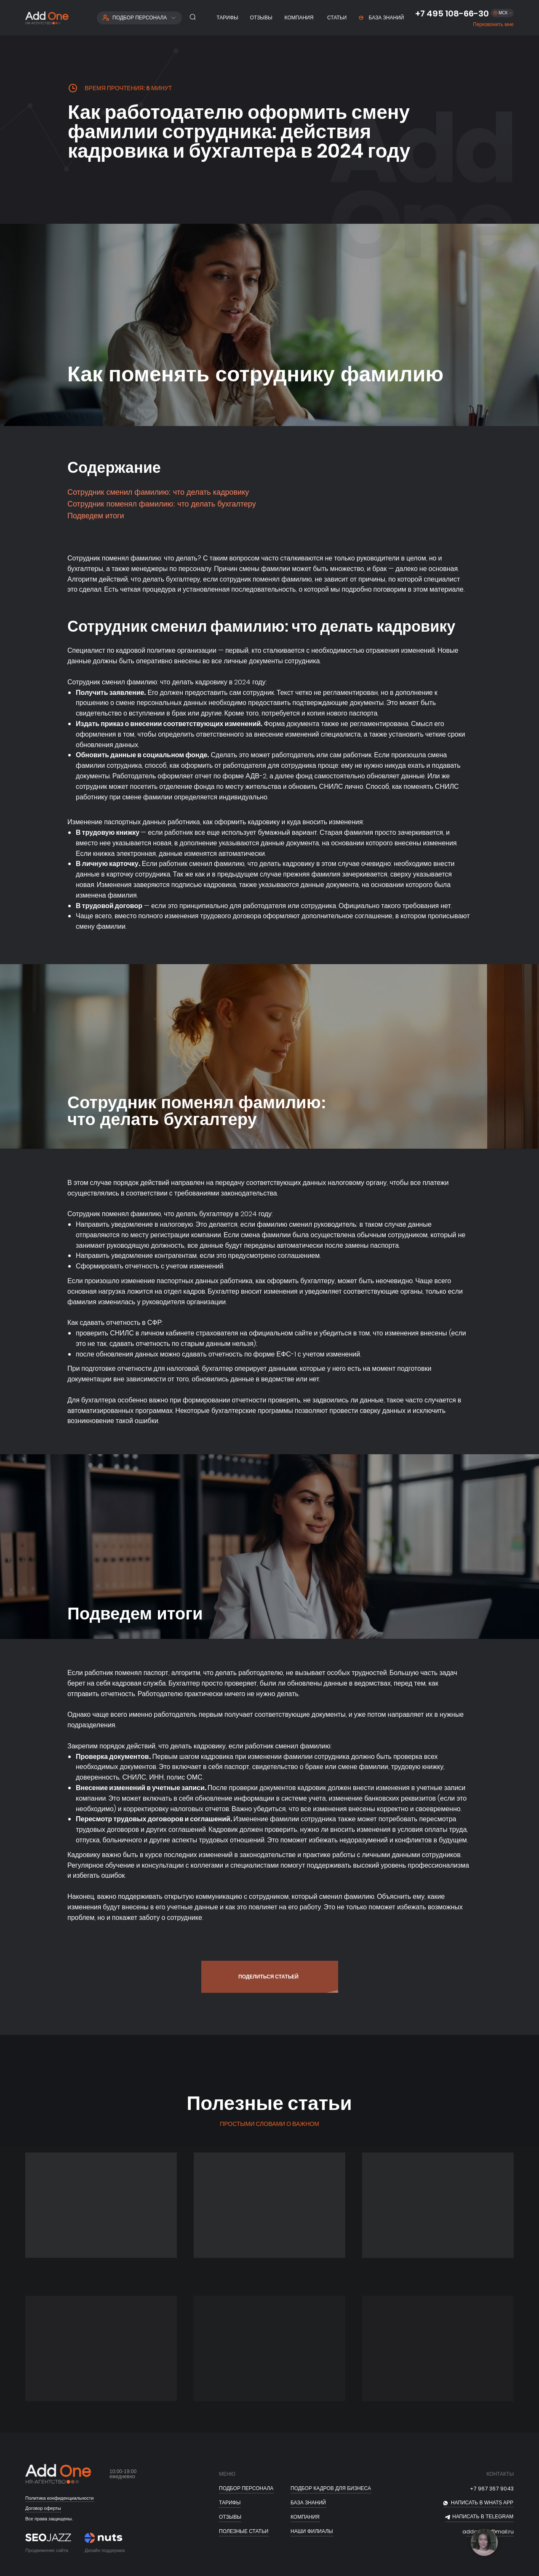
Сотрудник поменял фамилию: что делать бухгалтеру (161, 504)
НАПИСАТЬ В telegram (482, 2517)
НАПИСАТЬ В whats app (482, 2503)
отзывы (230, 2517)
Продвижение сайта (46, 2550)
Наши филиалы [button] (312, 2531)
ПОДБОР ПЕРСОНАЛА (246, 2488)
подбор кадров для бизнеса (331, 2488)
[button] (493, 25)
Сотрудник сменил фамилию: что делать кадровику (158, 492)
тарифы (229, 2503)
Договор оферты (43, 2508)
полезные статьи (243, 2531)
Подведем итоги (95, 516)
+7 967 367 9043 (492, 2488)
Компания (305, 2517)
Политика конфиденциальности (59, 2498)
